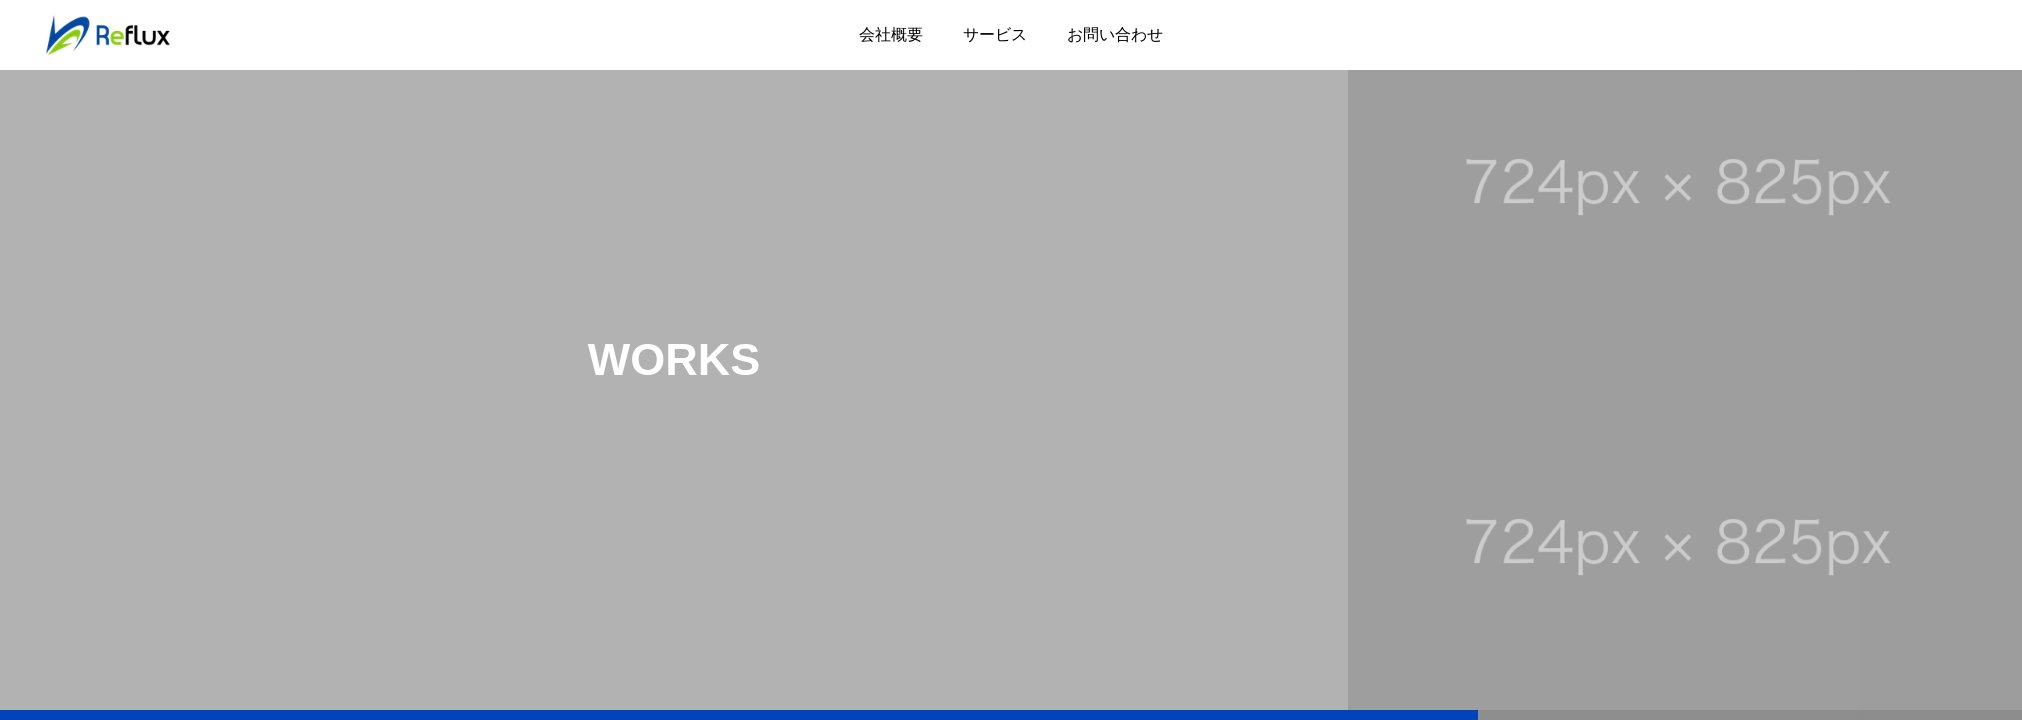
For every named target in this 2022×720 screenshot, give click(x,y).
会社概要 (891, 34)
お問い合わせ (1115, 34)
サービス (995, 34)
